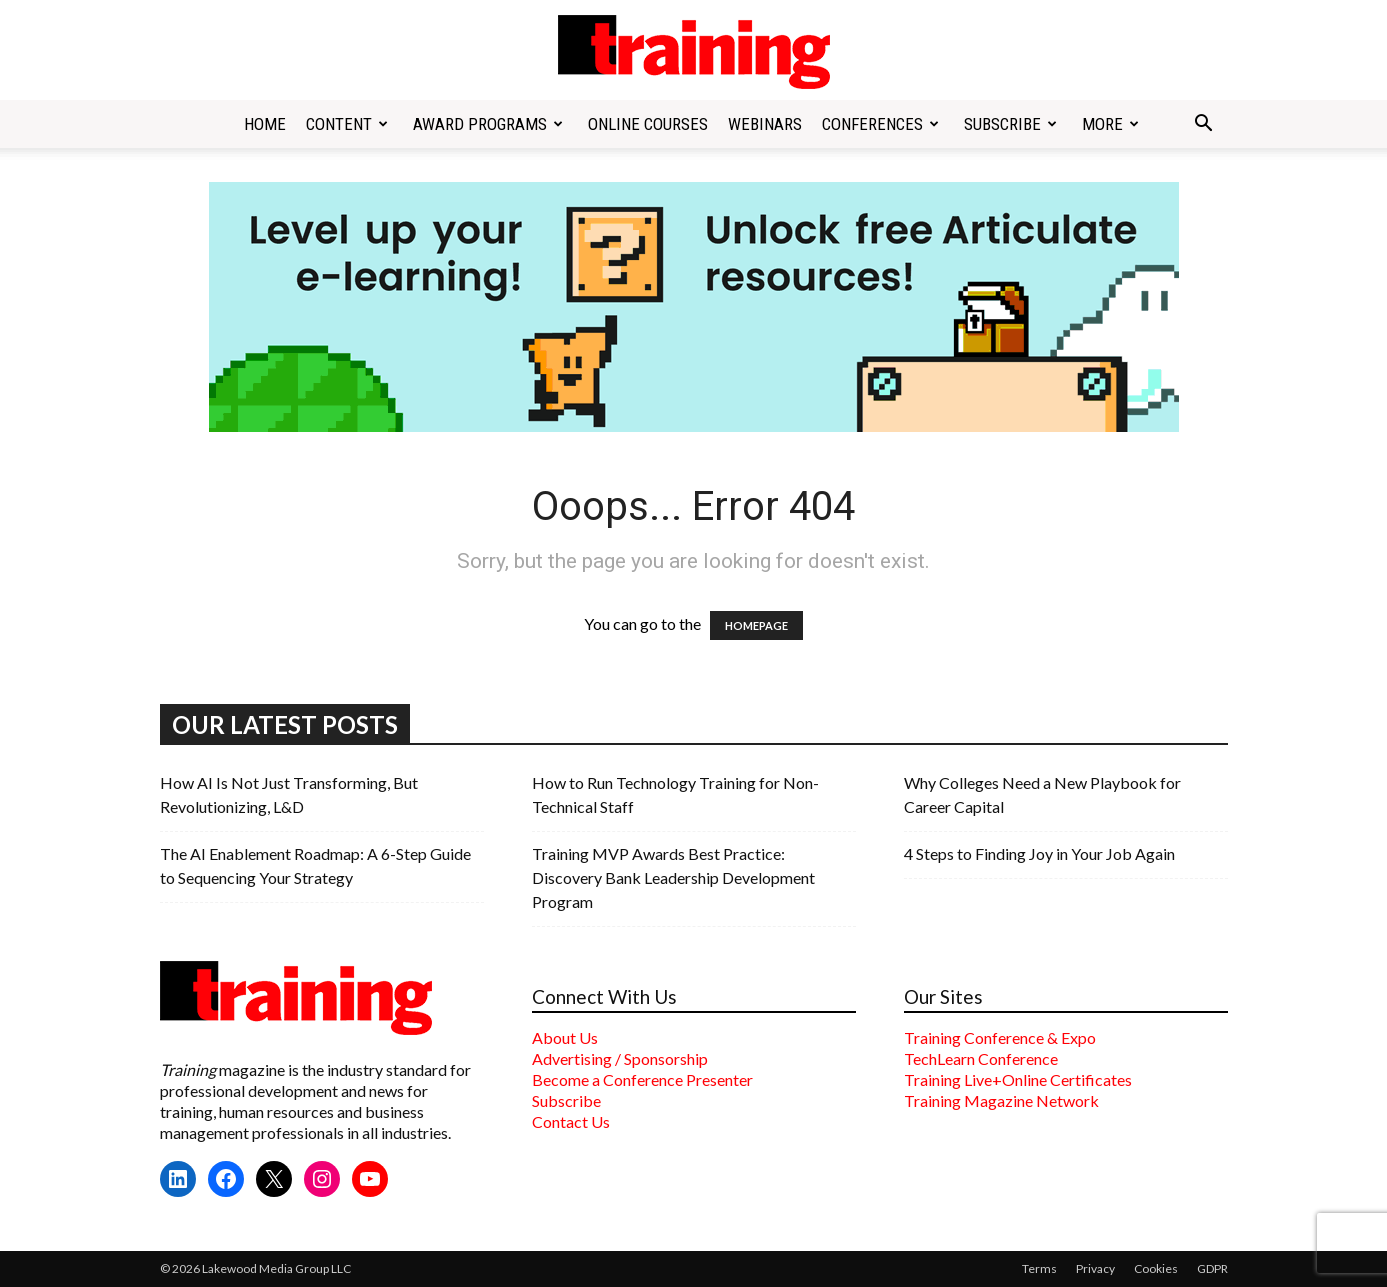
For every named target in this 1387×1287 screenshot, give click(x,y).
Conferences (880, 124)
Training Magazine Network (1001, 1100)
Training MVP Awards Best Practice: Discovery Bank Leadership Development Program (673, 877)
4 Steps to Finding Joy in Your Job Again (1039, 853)
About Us (565, 1037)
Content (347, 124)
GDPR (1212, 1268)
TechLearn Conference (981, 1058)
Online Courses (648, 124)
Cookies (1156, 1268)
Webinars (765, 124)
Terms (1039, 1268)
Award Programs (488, 124)
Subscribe (1010, 124)
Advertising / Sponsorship (620, 1058)
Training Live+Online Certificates (1018, 1079)
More (1110, 124)
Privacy (1095, 1268)
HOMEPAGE (756, 625)
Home (265, 124)
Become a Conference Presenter (642, 1079)
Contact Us (571, 1121)
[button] (1204, 125)
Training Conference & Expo (1000, 1037)
